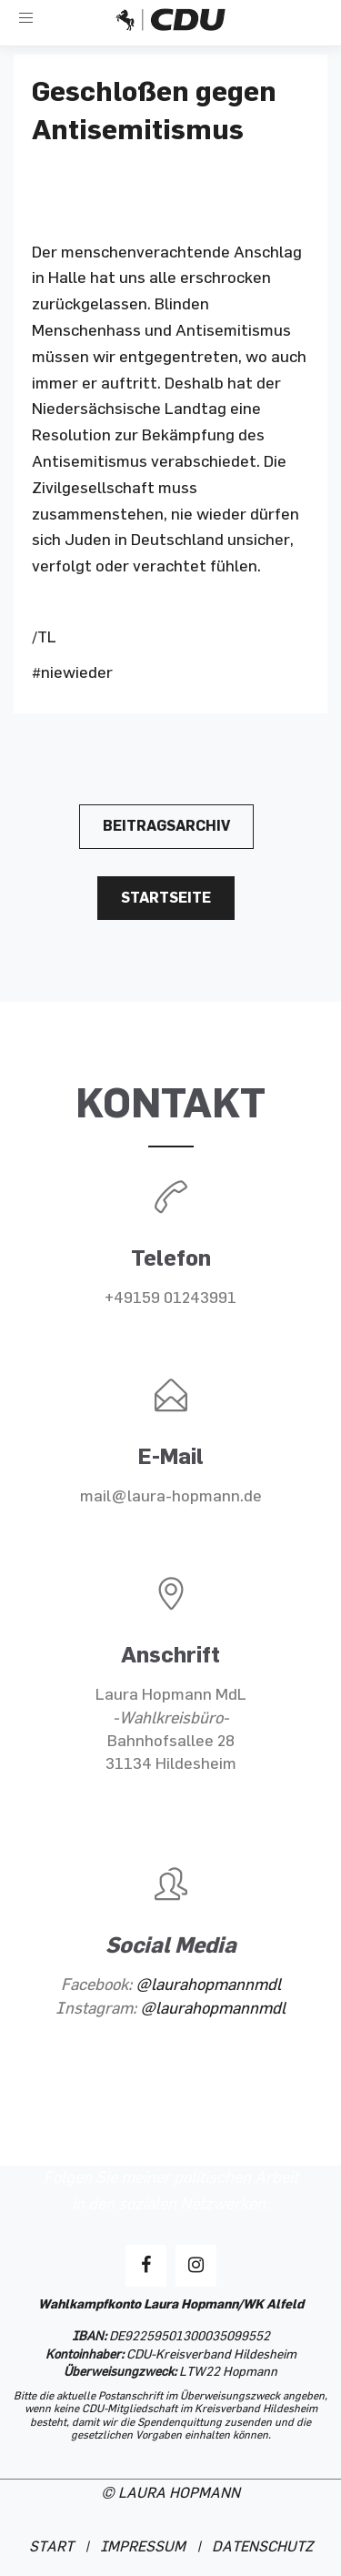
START (51, 2547)
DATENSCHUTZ (262, 2547)
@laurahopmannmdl (208, 1985)
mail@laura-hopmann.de (171, 1496)
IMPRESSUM (143, 2547)
